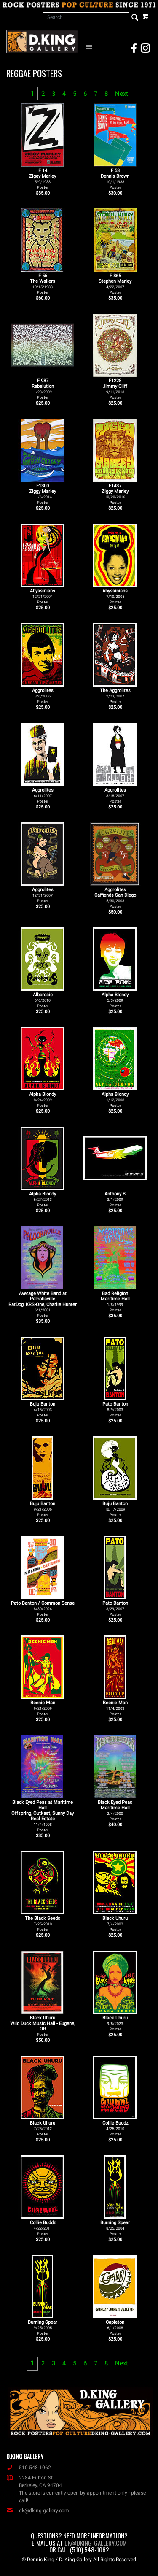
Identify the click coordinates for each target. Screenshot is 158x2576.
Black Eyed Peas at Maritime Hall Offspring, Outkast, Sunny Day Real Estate (42, 1816)
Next (121, 93)
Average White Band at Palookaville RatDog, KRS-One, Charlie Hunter (42, 1304)
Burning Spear (115, 2228)
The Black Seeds (42, 1924)
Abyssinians (42, 596)
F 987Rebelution (43, 389)
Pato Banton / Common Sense (43, 1608)
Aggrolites (43, 696)
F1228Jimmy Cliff (115, 389)
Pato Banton (115, 1409)
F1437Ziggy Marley (115, 494)
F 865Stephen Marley (115, 284)
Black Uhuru (115, 1924)
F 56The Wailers (42, 284)
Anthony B (115, 1199)
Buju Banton (42, 1409)
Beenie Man (42, 1708)
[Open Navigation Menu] (90, 46)
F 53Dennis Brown (115, 178)
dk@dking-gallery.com (37, 2511)
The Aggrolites (115, 696)
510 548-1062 (28, 2468)
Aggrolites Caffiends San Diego (115, 897)
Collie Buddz (115, 2128)
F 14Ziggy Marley (42, 178)
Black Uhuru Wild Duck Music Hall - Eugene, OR (42, 2026)
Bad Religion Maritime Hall (115, 1301)
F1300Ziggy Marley (42, 494)
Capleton (115, 2327)
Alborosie (43, 1000)
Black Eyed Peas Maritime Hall (115, 1810)
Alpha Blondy (115, 1000)
